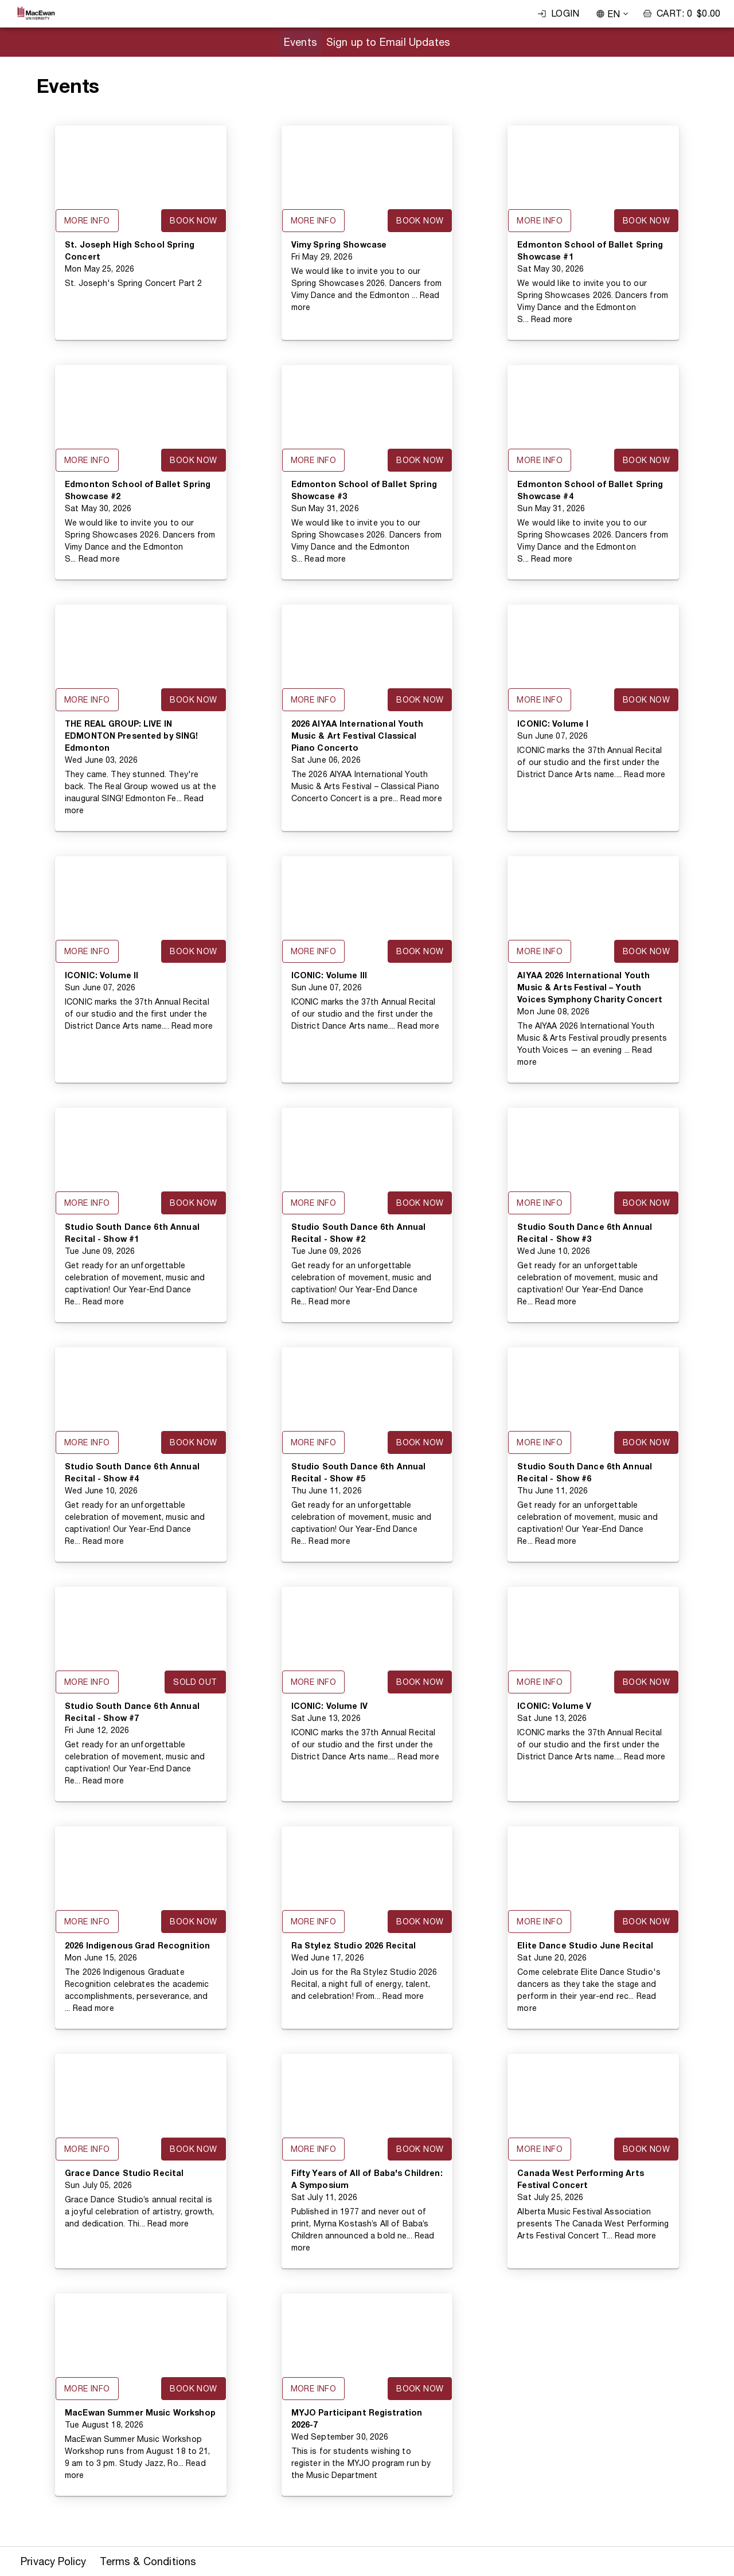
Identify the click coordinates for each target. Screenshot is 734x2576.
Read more (551, 319)
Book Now (193, 221)
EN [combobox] (613, 14)
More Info (87, 221)
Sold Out (195, 1682)
